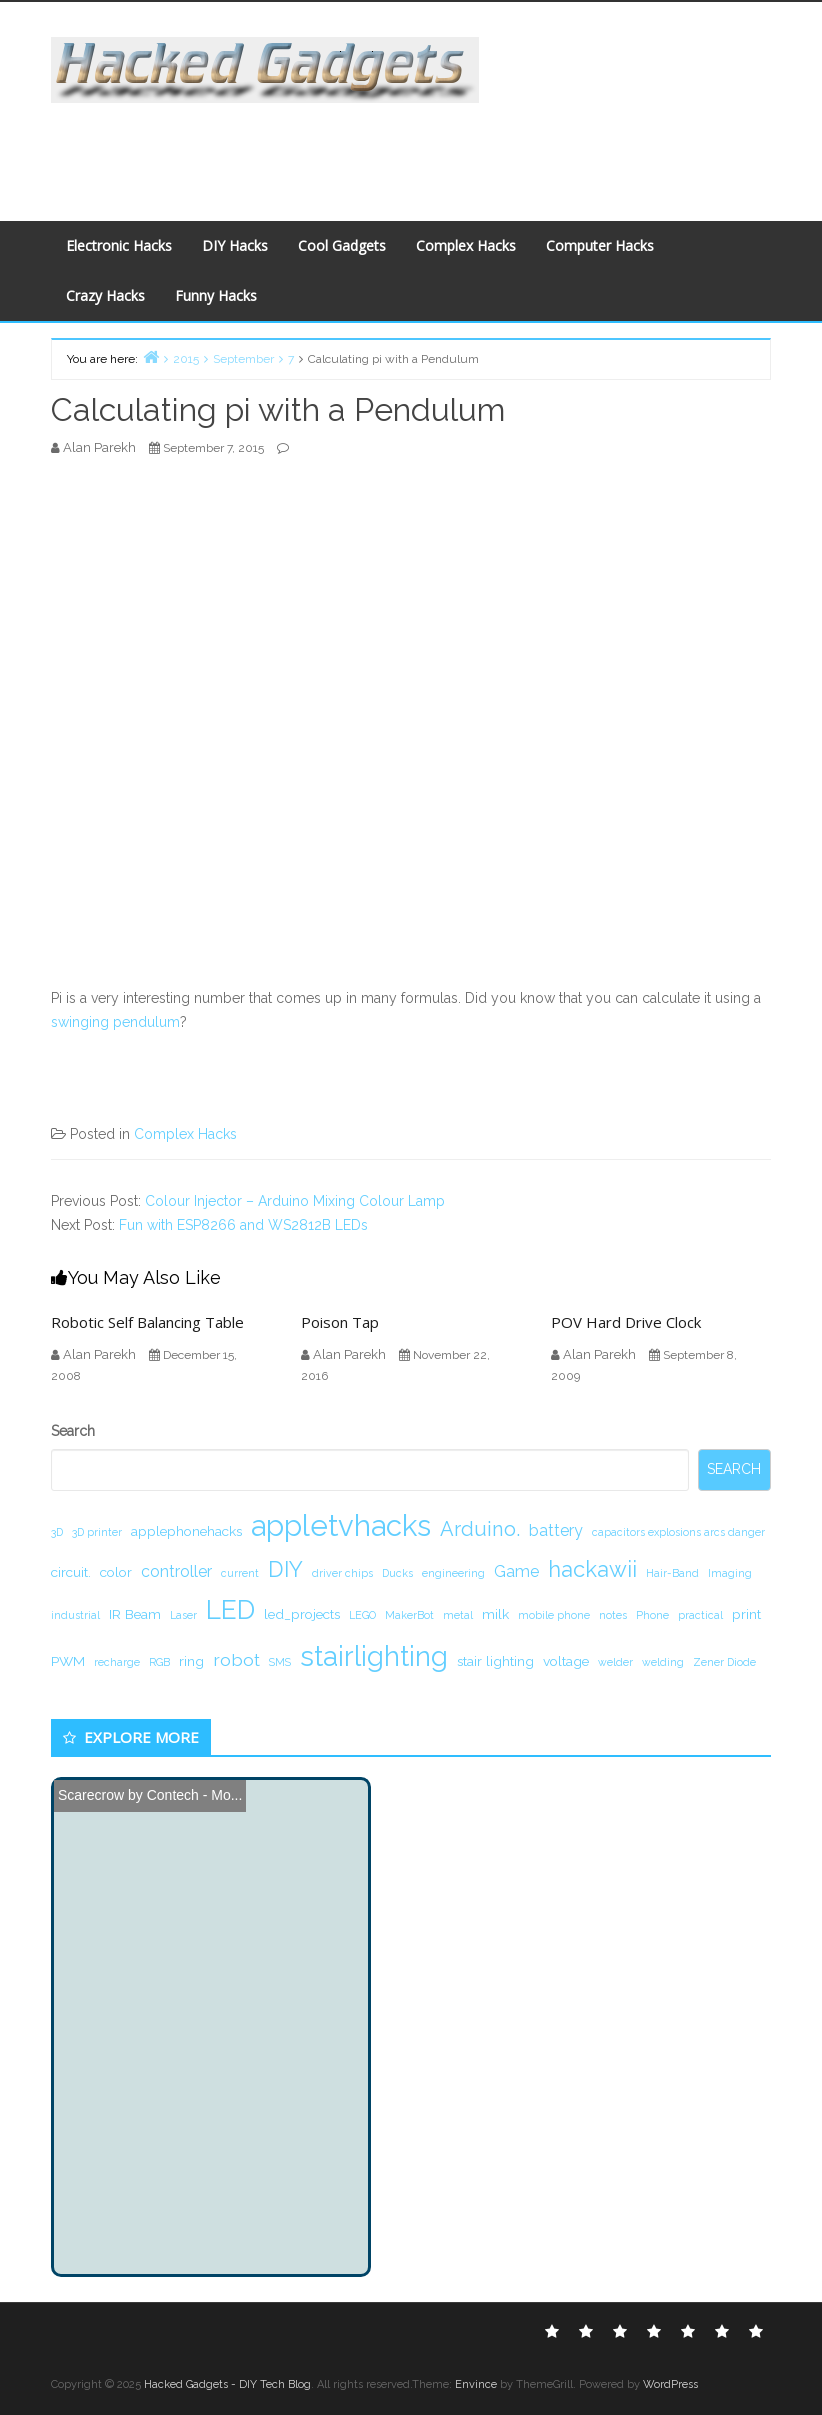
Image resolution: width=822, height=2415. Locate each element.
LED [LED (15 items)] (230, 1609)
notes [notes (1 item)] (613, 1615)
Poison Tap (340, 1322)
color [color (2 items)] (116, 1572)
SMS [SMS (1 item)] (280, 1662)
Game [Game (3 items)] (516, 1571)
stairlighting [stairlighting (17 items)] (374, 1656)
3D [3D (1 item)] (57, 1532)
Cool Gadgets (342, 245)
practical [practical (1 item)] (700, 1615)
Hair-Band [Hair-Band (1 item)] (672, 1573)
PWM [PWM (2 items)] (68, 1661)
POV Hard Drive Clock (626, 1322)
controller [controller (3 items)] (176, 1571)
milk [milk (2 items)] (495, 1614)
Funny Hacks (216, 295)
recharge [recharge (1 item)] (117, 1662)
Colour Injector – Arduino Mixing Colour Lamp (295, 1201)
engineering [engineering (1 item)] (453, 1573)
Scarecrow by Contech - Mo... (150, 1795)
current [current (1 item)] (240, 1573)
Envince (476, 2384)
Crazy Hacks (105, 295)
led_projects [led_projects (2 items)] (302, 1614)
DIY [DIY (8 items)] (285, 1569)
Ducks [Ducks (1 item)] (397, 1573)
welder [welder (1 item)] (615, 1662)
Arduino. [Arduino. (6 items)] (480, 1529)
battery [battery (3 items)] (556, 1530)
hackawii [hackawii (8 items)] (592, 1569)
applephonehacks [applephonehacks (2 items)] (186, 1531)
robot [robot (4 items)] (236, 1659)
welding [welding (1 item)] (663, 1662)
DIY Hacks (235, 245)
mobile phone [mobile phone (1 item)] (554, 1615)
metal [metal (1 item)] (458, 1615)
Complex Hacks (466, 245)
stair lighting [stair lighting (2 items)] (495, 1661)
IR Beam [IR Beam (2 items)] (135, 1614)
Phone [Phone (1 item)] (652, 1615)
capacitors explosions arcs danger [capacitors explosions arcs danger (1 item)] (678, 1532)
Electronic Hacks (119, 245)
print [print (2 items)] (746, 1614)
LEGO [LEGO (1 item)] (362, 1615)
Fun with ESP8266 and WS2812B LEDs (243, 1225)
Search (73, 1431)
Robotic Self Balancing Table (147, 1322)
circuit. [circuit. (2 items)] (71, 1572)
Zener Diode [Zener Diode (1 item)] (724, 1662)
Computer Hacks (600, 245)
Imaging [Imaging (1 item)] (730, 1573)
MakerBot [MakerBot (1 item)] (409, 1615)
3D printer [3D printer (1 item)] (97, 1532)
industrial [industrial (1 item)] (75, 1615)
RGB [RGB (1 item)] (159, 1662)
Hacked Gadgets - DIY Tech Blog (227, 2384)
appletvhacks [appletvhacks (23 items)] (341, 1525)
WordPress (670, 2384)
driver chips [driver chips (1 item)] (342, 1573)
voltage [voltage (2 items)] (566, 1661)
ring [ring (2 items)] (191, 1661)
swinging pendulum (115, 1022)
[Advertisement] (407, 148)
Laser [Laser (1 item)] (183, 1615)
